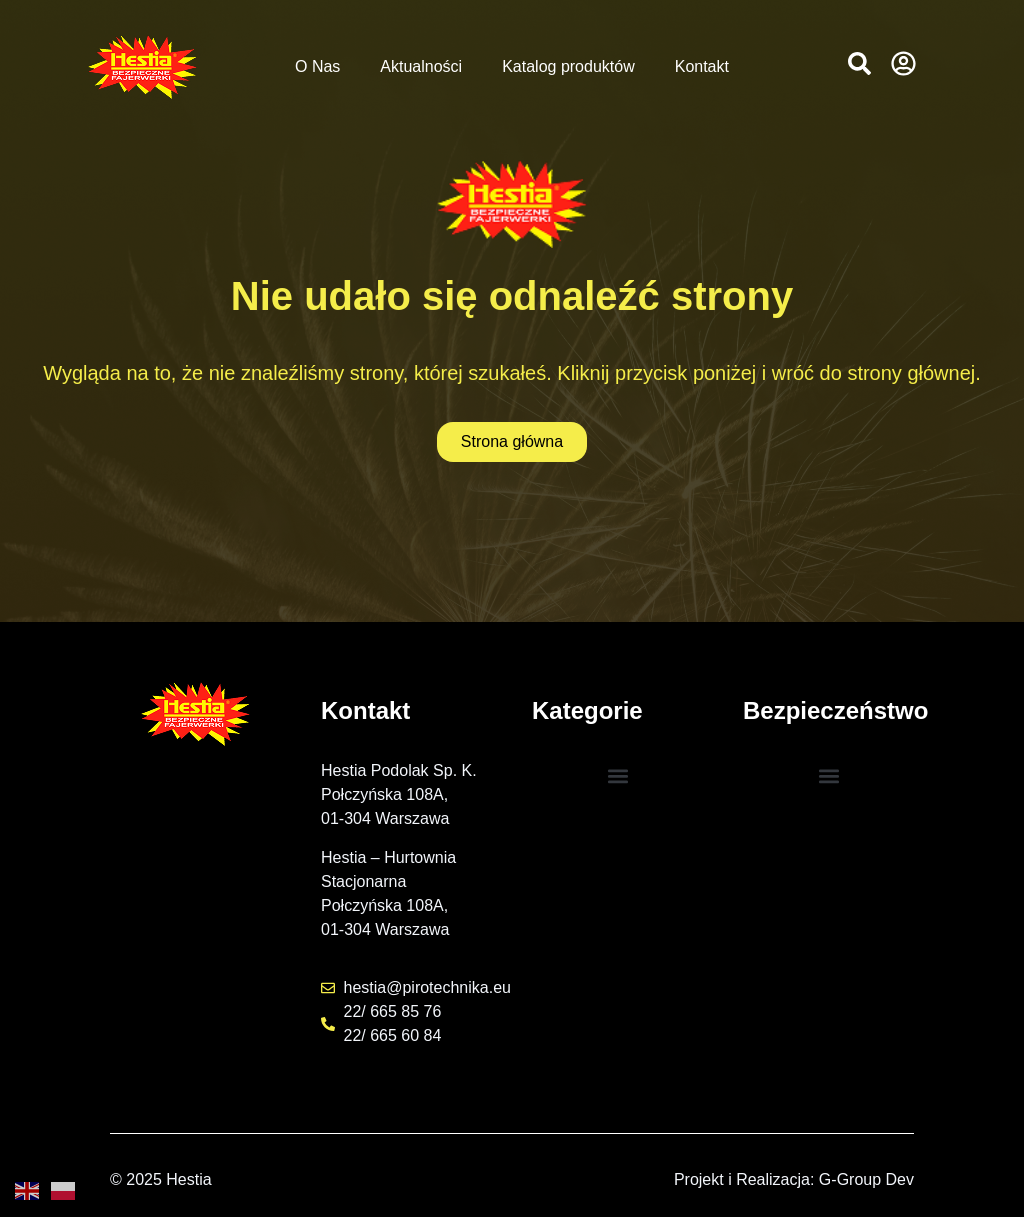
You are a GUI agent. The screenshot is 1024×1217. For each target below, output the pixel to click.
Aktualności (421, 66)
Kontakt (702, 66)
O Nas (317, 66)
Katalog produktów (568, 66)
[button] (859, 63)
